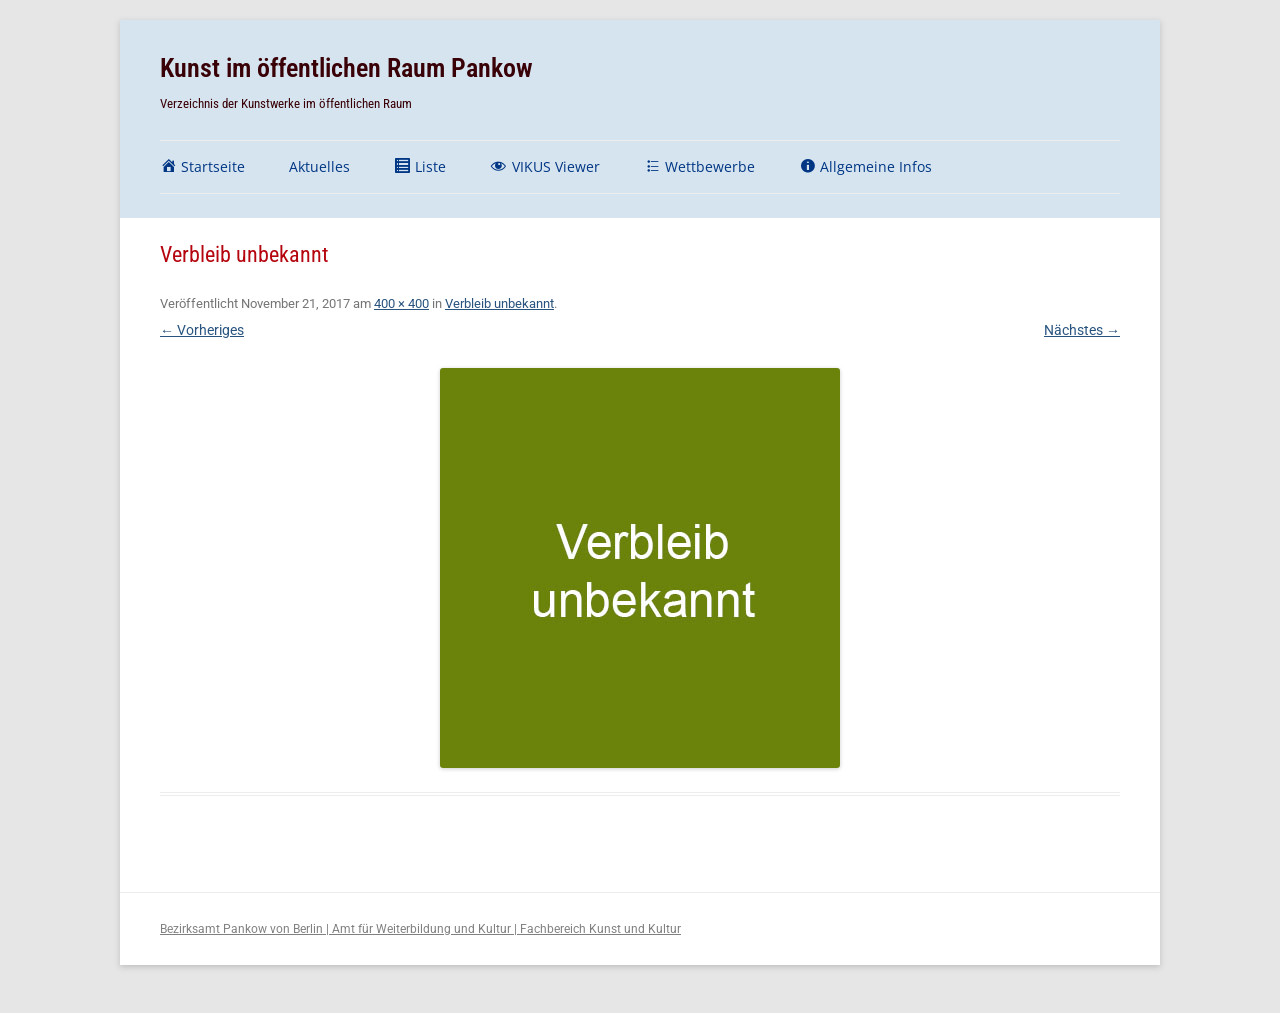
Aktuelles (319, 166)
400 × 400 (401, 303)
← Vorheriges (202, 330)
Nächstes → (1082, 330)
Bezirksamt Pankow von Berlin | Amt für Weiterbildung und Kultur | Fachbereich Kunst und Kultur (420, 929)
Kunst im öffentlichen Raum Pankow (346, 68)
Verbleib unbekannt (499, 303)
